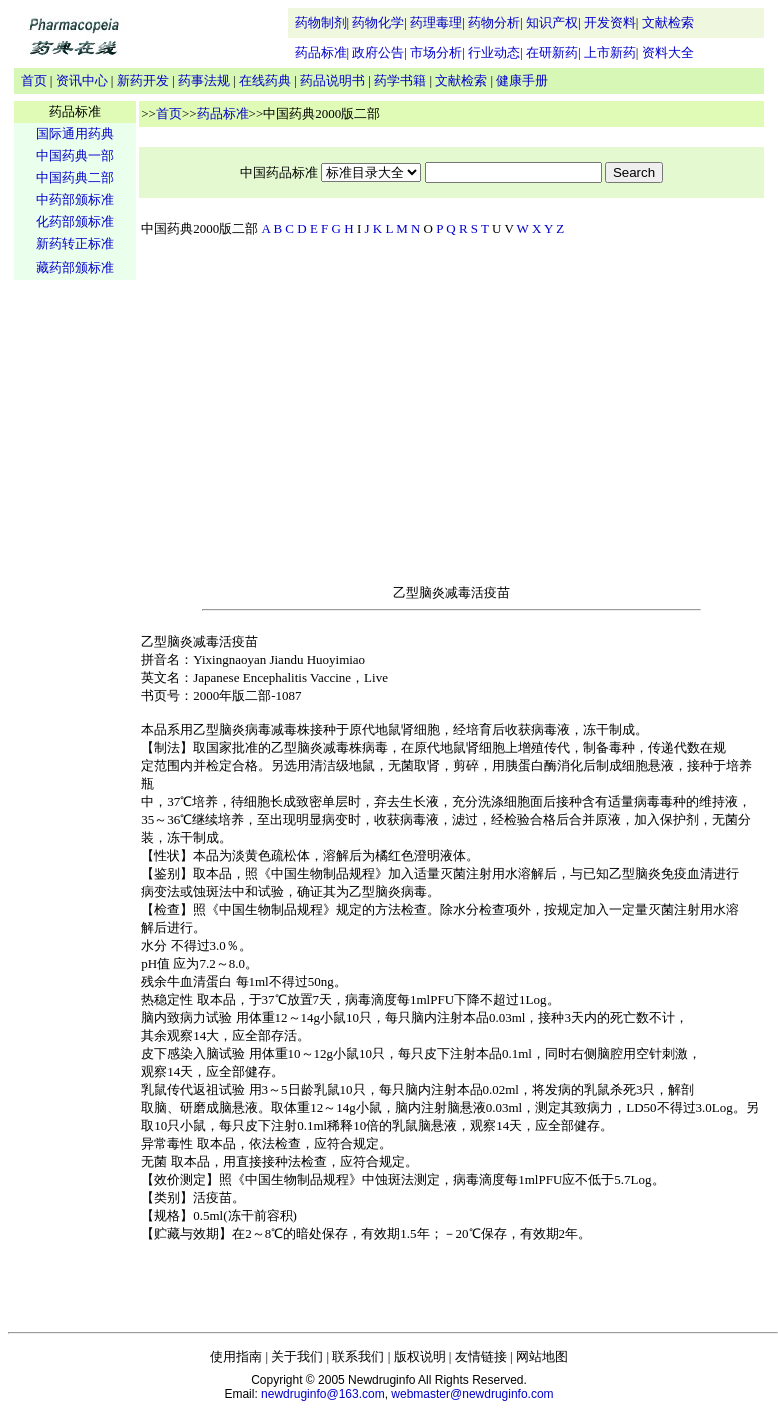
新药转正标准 (75, 243)
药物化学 (378, 22)
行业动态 (494, 52)
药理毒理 (436, 22)
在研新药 (552, 52)
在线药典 (265, 80)
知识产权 (552, 22)
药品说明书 (332, 80)
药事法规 (204, 80)
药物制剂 (321, 22)
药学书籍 (400, 80)
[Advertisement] (75, 596)
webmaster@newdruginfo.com (472, 1394)
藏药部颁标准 (75, 267)
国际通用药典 (75, 133)
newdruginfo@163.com (323, 1394)
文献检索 (668, 22)
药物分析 (494, 22)
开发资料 (610, 22)
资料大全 (668, 52)
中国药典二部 (75, 177)
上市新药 (610, 52)
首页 (34, 80)
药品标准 (321, 52)
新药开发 (143, 80)
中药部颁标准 (75, 199)
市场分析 (436, 52)
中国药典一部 (75, 155)
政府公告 (378, 52)
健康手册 (522, 80)
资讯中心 (82, 80)
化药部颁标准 (75, 221)
